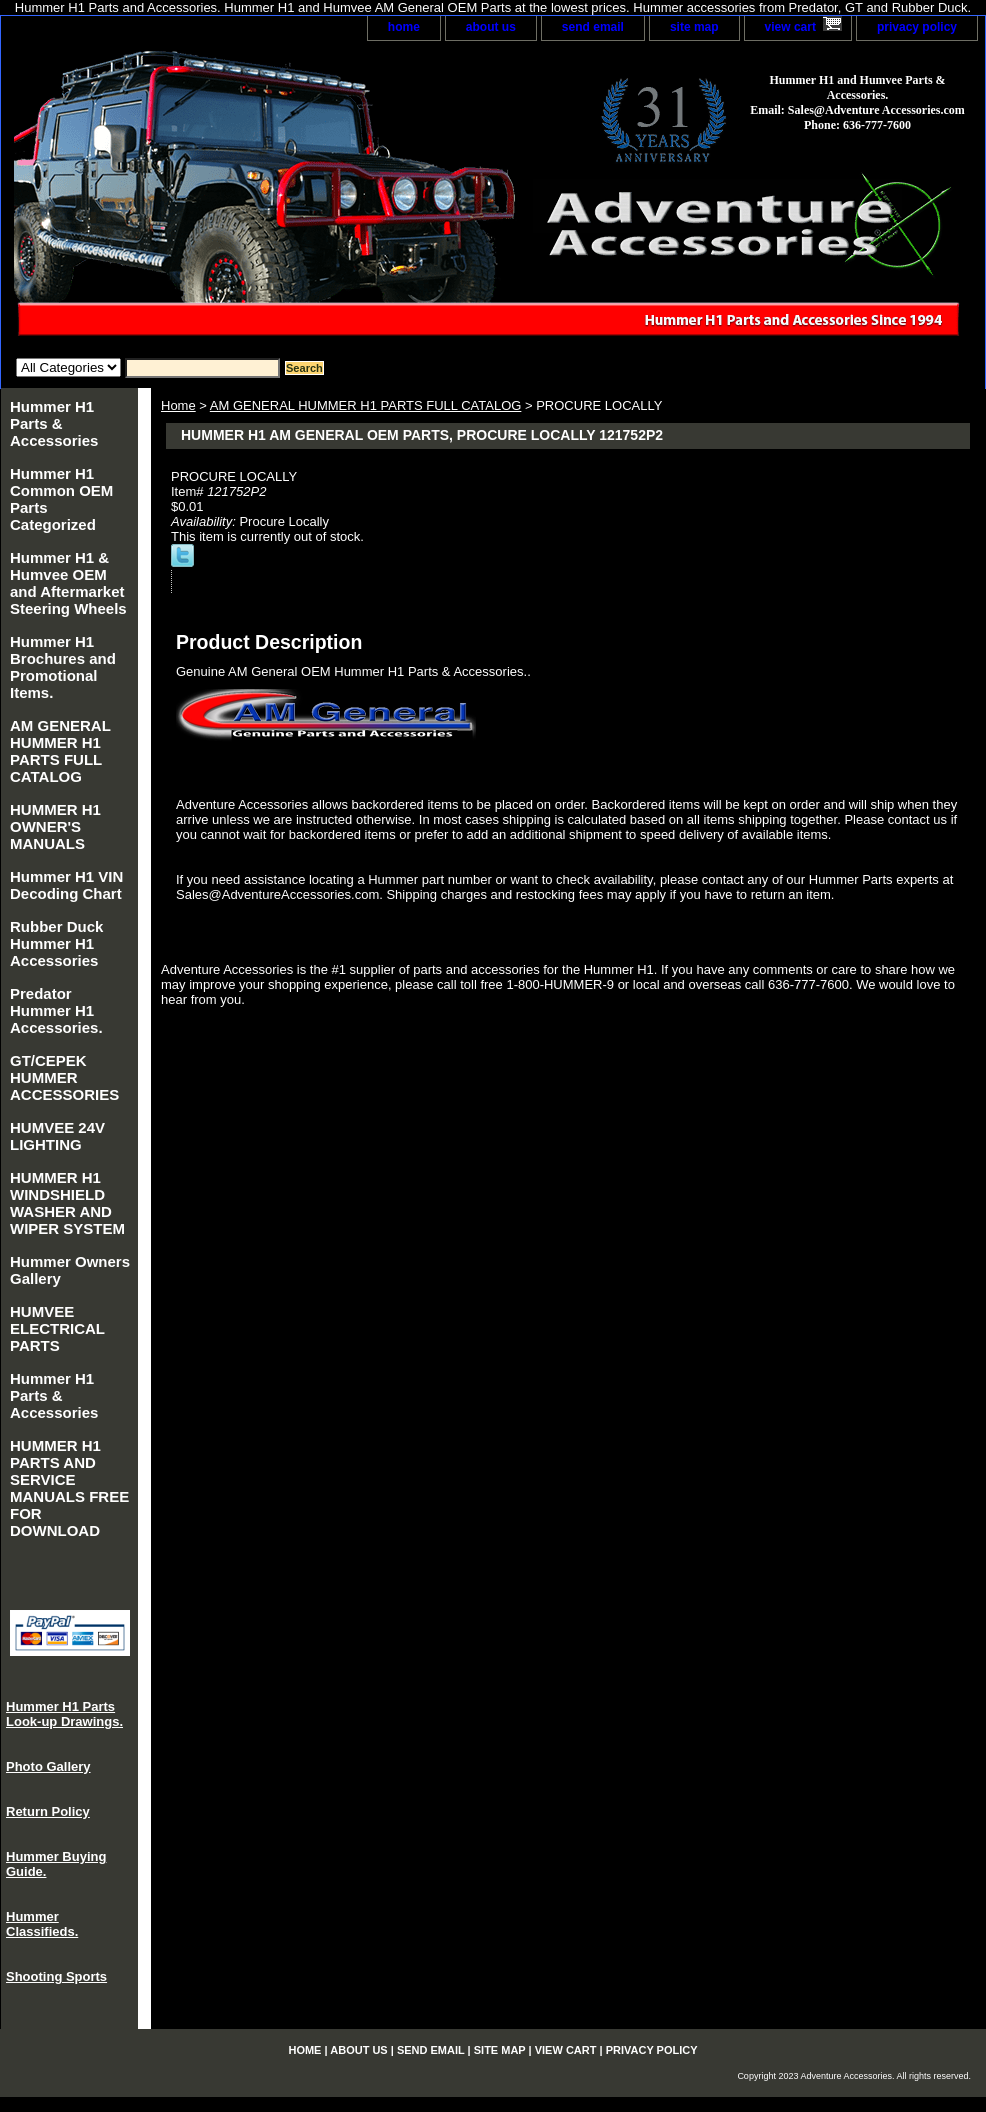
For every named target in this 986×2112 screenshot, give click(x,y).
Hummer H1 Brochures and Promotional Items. (63, 667)
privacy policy (917, 27)
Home (178, 405)
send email (593, 27)
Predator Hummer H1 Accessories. (56, 1010)
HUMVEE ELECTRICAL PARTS (57, 1328)
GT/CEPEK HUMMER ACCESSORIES (64, 1077)
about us (491, 27)
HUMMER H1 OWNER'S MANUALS (55, 826)
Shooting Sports (56, 1976)
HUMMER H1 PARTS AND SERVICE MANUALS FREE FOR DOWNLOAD (69, 1488)
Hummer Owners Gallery (70, 1270)
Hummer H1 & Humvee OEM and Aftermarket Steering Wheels (68, 583)
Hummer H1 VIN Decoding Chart (66, 885)
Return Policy (48, 1811)
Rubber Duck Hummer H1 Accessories (56, 943)
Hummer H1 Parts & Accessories (54, 423)
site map (694, 27)
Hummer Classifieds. (42, 1924)
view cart (790, 27)
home (404, 27)
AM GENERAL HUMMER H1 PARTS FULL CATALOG (366, 405)
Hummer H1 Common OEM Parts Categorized (61, 499)
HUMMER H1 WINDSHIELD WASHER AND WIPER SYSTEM (67, 1203)
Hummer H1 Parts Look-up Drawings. (64, 1714)
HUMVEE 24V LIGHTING (57, 1136)
